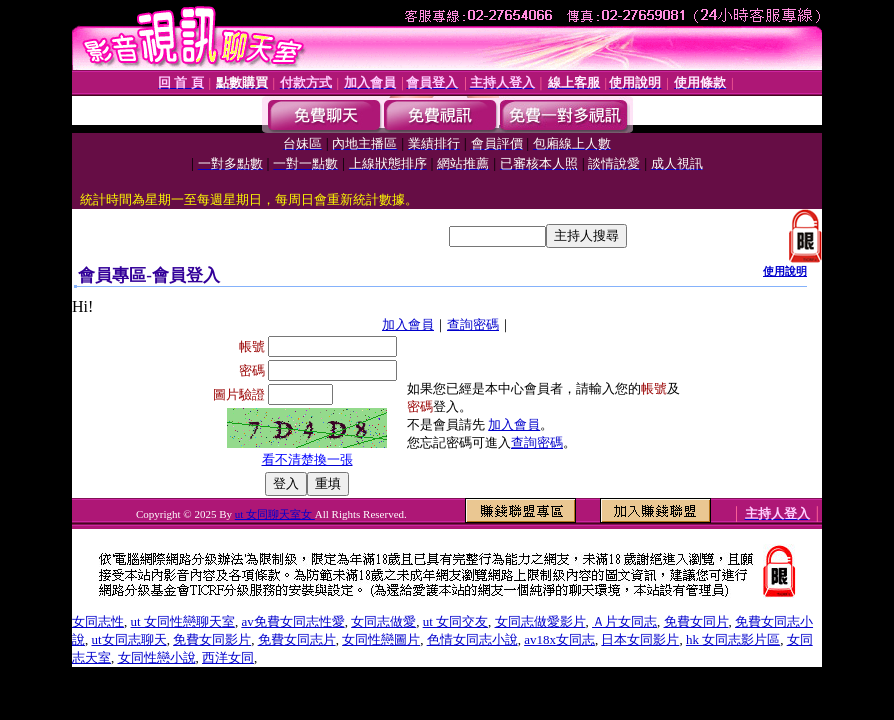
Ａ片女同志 (624, 621)
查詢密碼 (473, 324)
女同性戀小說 (157, 657)
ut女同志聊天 (129, 639)
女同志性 (98, 621)
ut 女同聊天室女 (275, 514)
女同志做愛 (383, 621)
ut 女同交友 (455, 621)
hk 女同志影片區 (733, 639)
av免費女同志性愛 (292, 621)
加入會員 (408, 324)
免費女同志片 (297, 639)
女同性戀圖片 (381, 639)
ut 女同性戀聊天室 (183, 621)
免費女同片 (696, 621)
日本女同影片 (640, 639)
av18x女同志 (559, 639)
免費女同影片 (212, 639)
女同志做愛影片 (540, 621)
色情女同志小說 (472, 639)
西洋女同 (228, 657)
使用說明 (785, 271)
